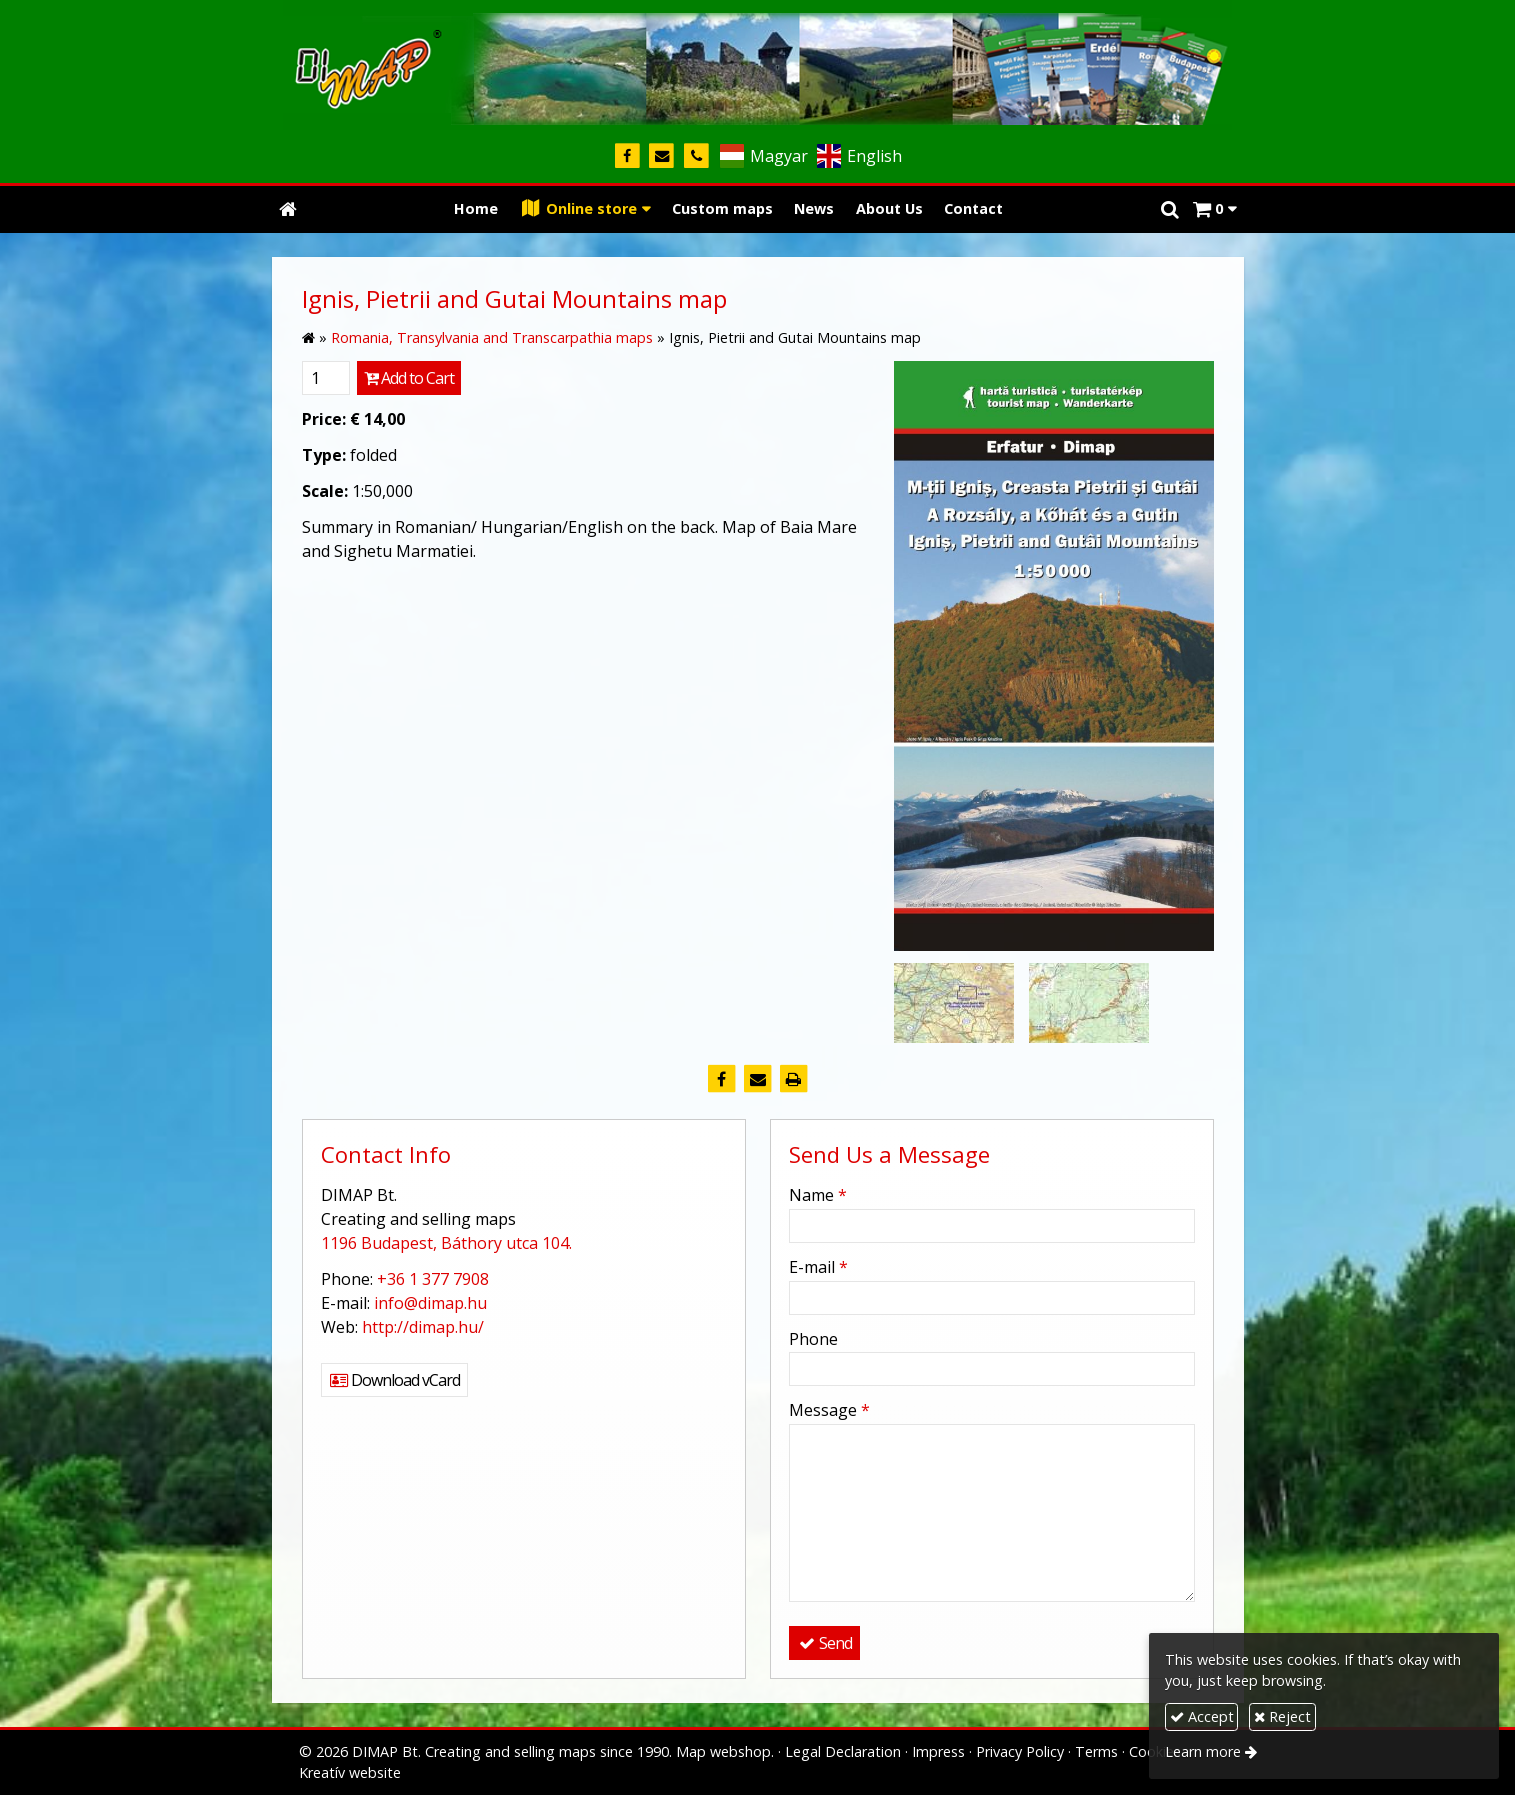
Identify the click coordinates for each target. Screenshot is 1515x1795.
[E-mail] (662, 156)
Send (824, 1643)
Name (818, 1195)
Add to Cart (409, 378)
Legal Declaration (843, 1751)
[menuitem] (476, 209)
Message (829, 1410)
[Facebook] (627, 156)
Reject (1282, 1716)
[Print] (794, 1079)
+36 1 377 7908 (433, 1279)
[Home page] (758, 65)
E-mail (818, 1267)
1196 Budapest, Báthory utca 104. (446, 1243)
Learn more (1203, 1751)
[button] (1214, 209)
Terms (1096, 1751)
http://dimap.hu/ (423, 1327)
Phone (813, 1339)
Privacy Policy (1020, 1751)
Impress (938, 1751)
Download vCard (394, 1380)
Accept (1202, 1716)
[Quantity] (326, 378)
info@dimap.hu (430, 1303)
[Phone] (696, 156)
